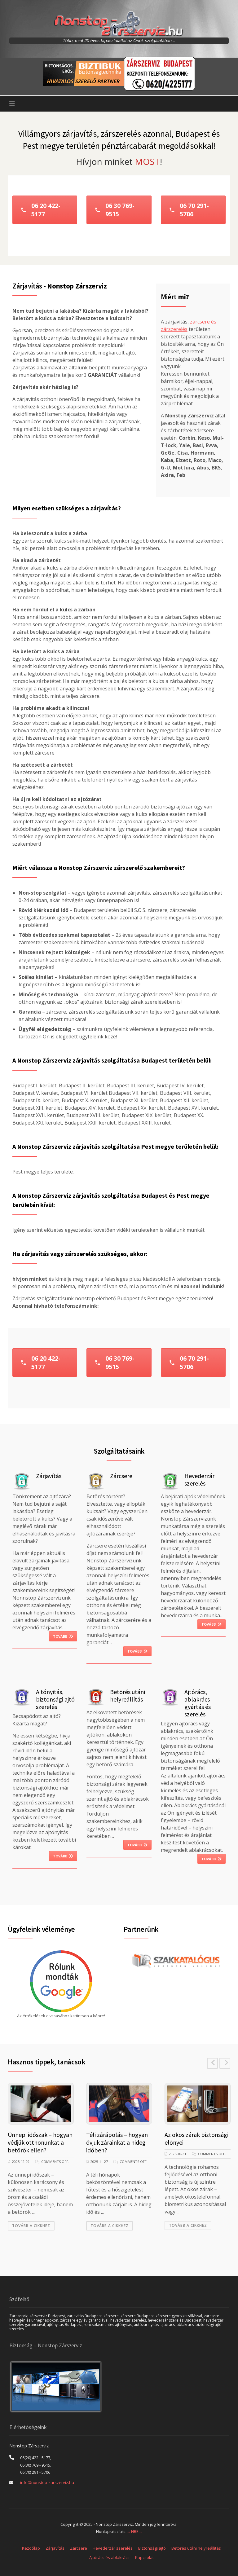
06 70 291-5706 (189, 209)
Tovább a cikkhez (31, 2225)
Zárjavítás (55, 2548)
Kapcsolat (144, 2557)
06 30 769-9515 (114, 209)
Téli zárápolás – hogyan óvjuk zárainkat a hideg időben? (117, 2142)
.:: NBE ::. (134, 2531)
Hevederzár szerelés (113, 2548)
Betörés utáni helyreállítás (196, 2548)
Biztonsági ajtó (152, 2548)
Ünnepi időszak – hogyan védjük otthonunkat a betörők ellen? (40, 2142)
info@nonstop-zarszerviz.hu (47, 2482)
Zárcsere (78, 2548)
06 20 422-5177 (40, 209)
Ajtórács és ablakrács (109, 2557)
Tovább (63, 1636)
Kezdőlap (31, 2548)
